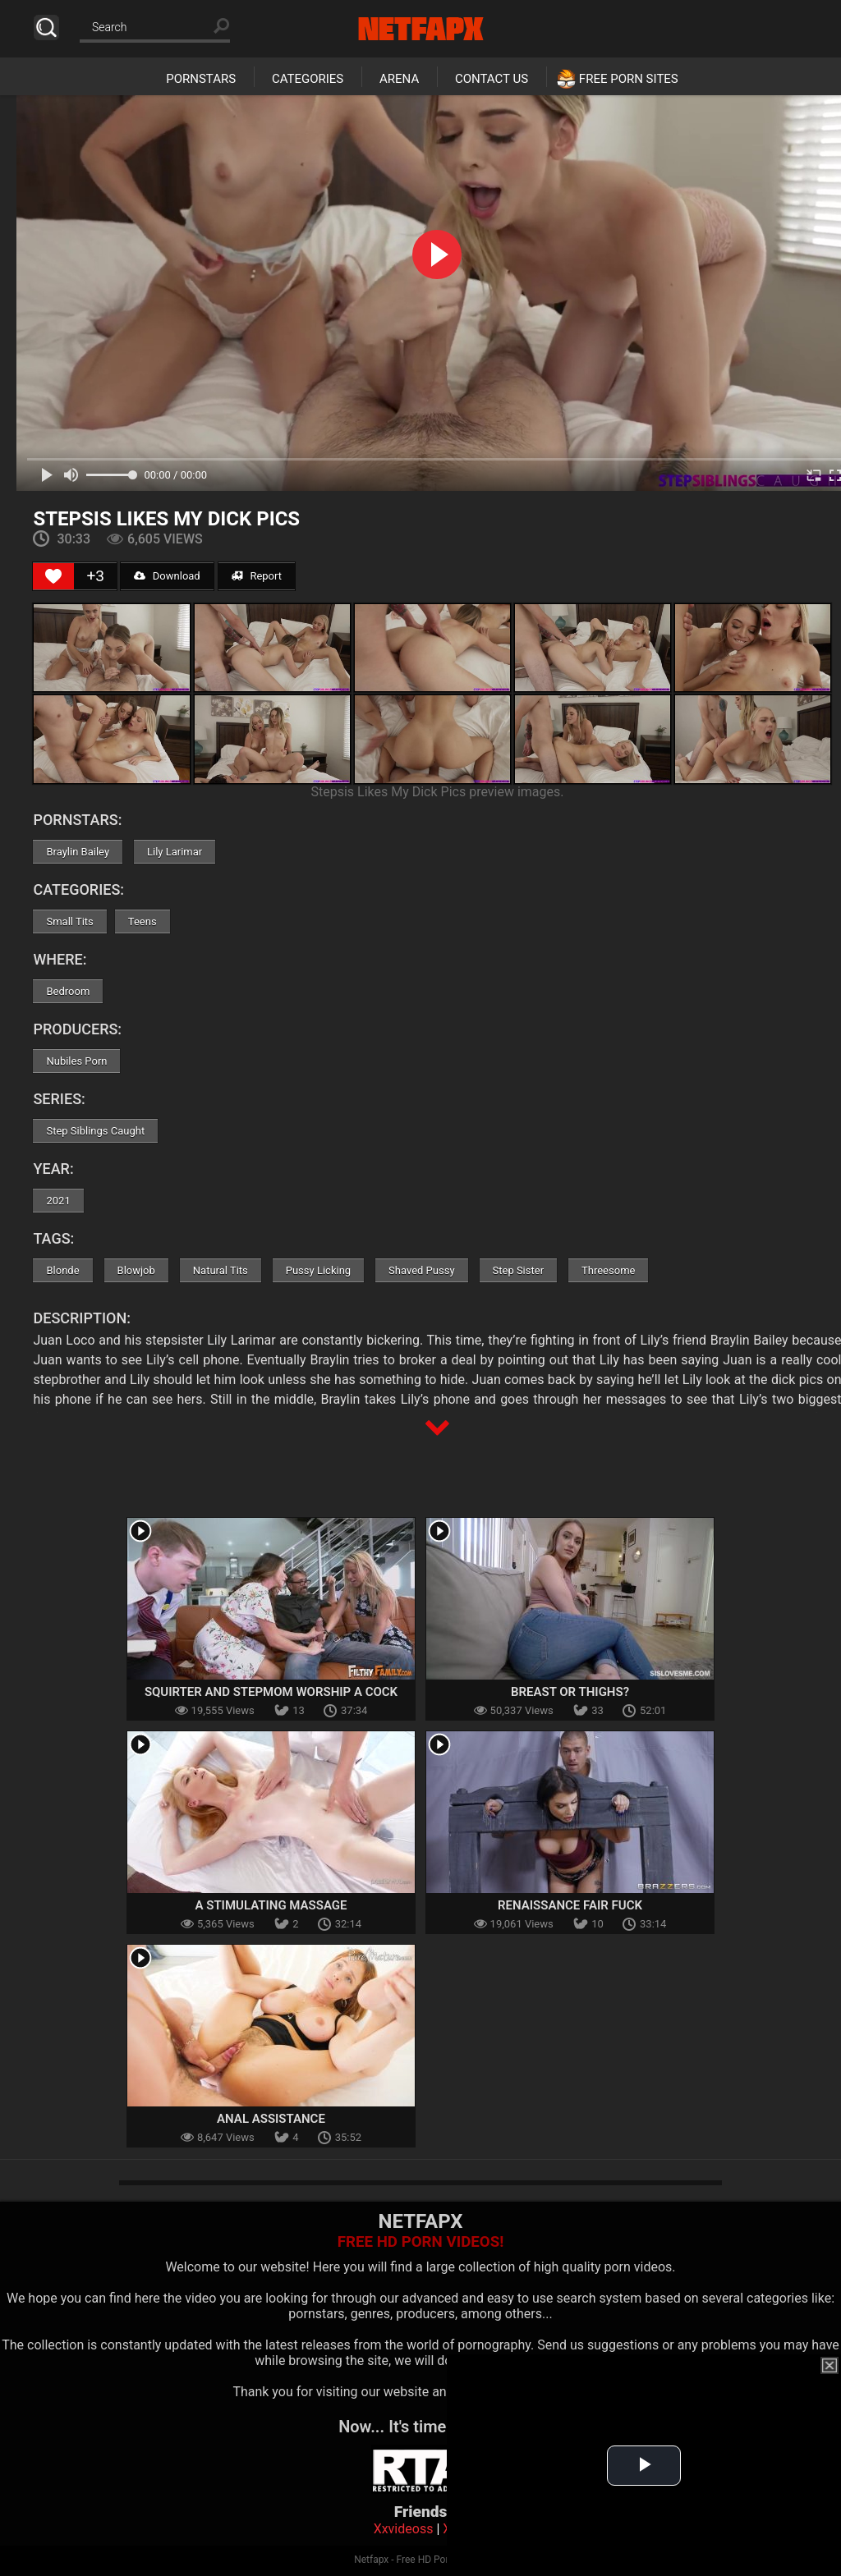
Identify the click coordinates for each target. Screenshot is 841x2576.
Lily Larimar (174, 852)
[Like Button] (53, 576)
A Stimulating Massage (271, 1905)
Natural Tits (220, 1270)
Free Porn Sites (628, 78)
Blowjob (136, 1270)
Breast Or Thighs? (570, 1691)
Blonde (62, 1270)
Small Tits (69, 921)
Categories (307, 78)
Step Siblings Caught (95, 1131)
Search (46, 27)
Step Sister (519, 1270)
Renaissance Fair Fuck (570, 1905)
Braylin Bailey (77, 852)
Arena (399, 78)
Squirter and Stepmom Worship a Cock (271, 1691)
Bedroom (68, 991)
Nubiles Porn (76, 1061)
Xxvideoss (404, 2529)
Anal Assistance (271, 2118)
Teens (142, 921)
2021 (58, 1200)
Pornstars (201, 78)
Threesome (608, 1270)
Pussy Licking (318, 1270)
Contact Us (491, 78)
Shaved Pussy (421, 1270)
